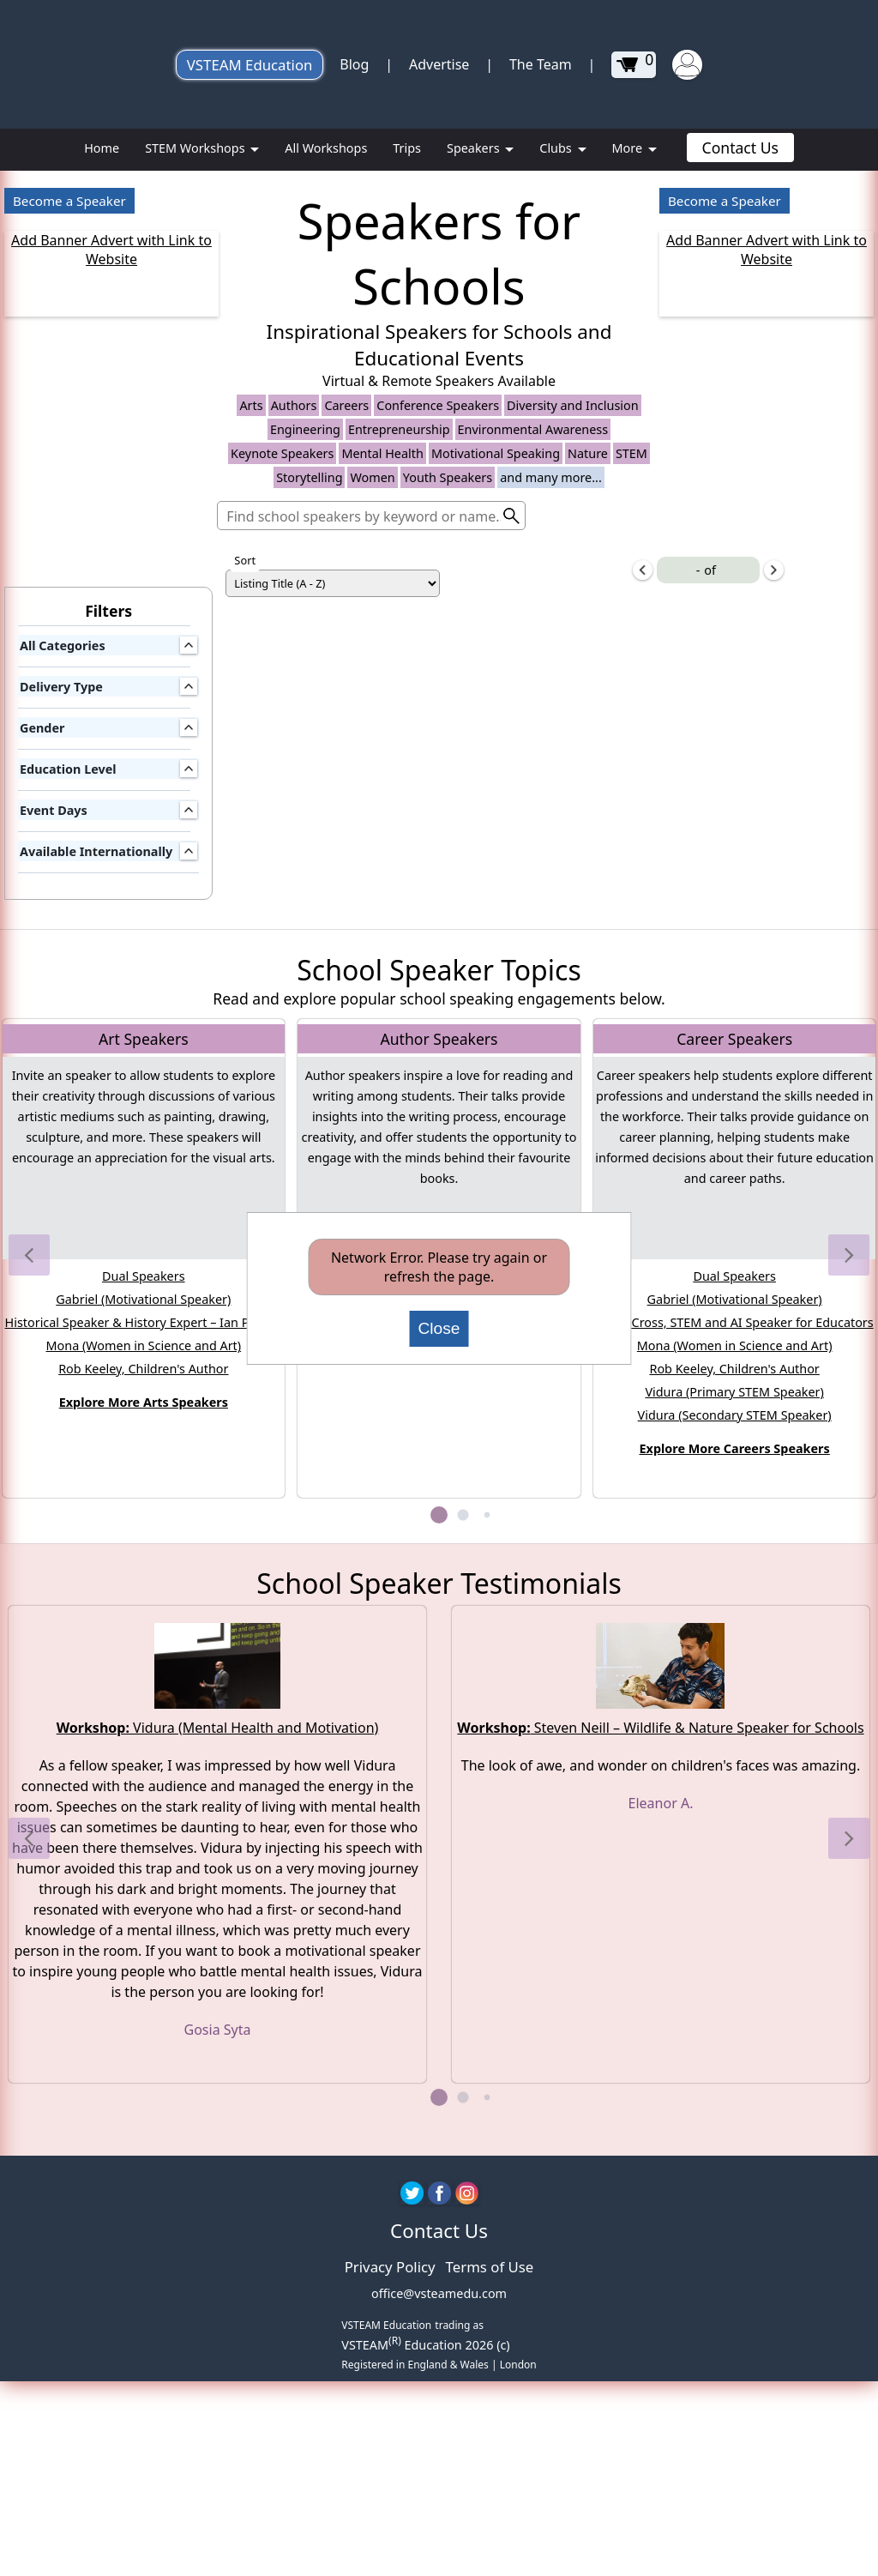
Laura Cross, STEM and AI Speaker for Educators (735, 1609)
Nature (588, 739)
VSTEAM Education (250, 65)
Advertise (439, 64)
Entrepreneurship (399, 715)
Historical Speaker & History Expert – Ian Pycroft (144, 1609)
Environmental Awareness (533, 715)
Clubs (556, 148)
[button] (29, 1540)
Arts (250, 691)
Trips (407, 148)
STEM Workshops (196, 148)
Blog (354, 64)
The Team (540, 64)
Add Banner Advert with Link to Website (111, 249)
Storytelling (309, 763)
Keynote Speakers (282, 739)
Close (439, 1328)
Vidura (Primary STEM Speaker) (734, 1678)
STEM (631, 739)
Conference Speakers (437, 691)
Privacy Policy (390, 2552)
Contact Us (740, 147)
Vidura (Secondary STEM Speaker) (735, 1701)
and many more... (551, 763)
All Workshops (326, 148)
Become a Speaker (69, 200)
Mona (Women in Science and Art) (143, 1632)
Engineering (305, 715)
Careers (346, 691)
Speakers (474, 148)
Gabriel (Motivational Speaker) (143, 1586)
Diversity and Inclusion (573, 691)
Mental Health (382, 739)
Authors (294, 691)
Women (372, 763)
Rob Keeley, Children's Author (143, 1655)
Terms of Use (490, 2552)
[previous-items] (642, 855)
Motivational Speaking (495, 739)
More (629, 148)
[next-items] (774, 855)
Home (101, 148)
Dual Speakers (143, 1562)
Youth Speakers (447, 763)
